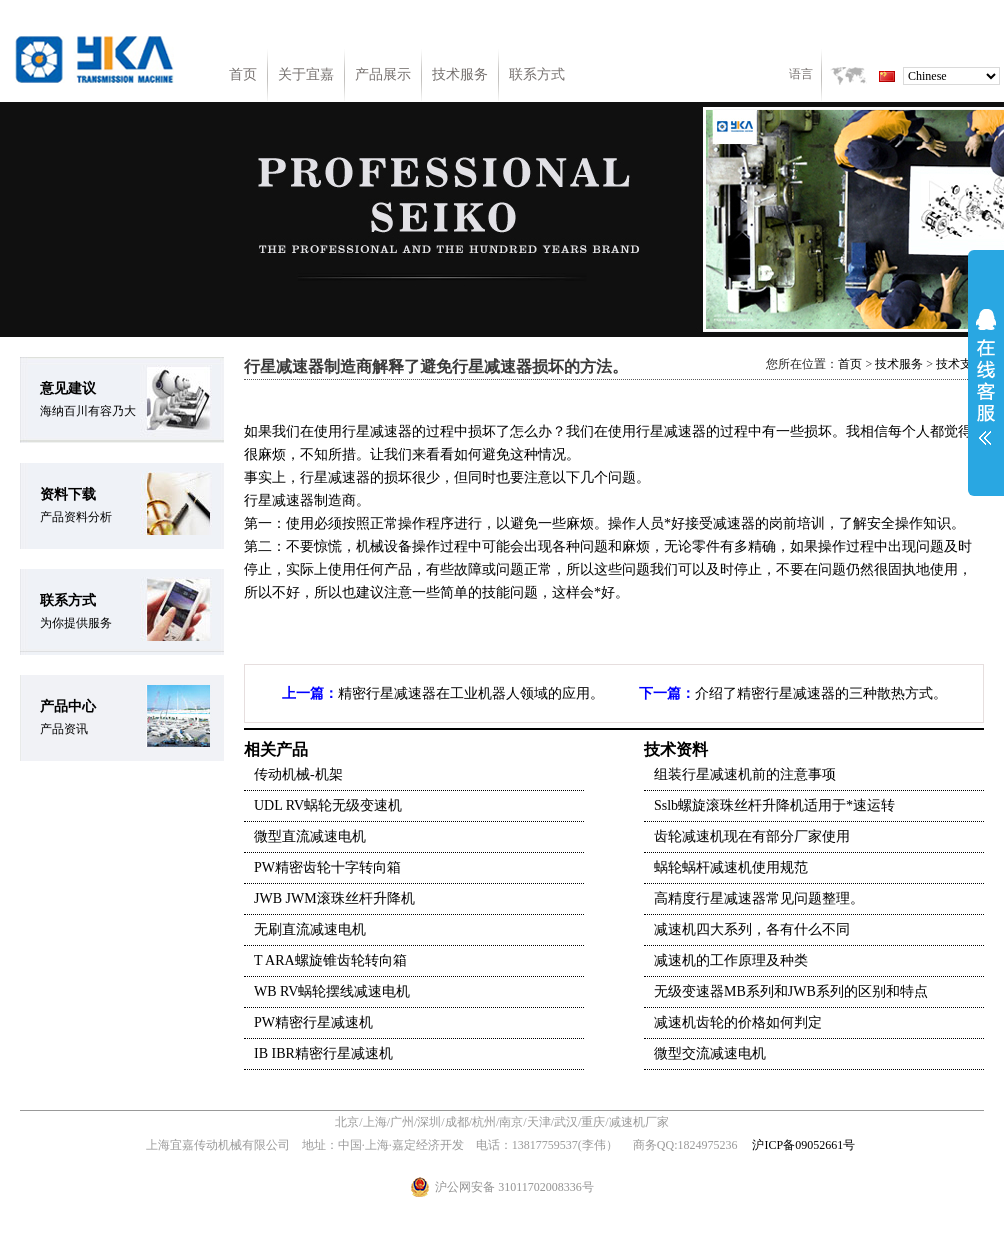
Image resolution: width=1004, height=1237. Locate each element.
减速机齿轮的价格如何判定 (738, 1022)
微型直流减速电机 (310, 836)
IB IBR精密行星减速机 (323, 1053)
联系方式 (537, 74)
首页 (243, 74)
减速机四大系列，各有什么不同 (752, 929)
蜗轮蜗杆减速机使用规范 (731, 867)
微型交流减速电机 (710, 1053)
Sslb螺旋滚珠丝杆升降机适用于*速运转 (774, 805)
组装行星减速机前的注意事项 (745, 774)
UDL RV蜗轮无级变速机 (328, 805)
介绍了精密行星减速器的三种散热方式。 (821, 693)
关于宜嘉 (306, 74)
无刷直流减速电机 (310, 929)
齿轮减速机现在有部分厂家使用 (752, 836)
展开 (986, 377)
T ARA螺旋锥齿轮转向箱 (330, 960)
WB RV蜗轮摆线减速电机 (332, 991)
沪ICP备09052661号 (803, 1145)
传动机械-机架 (298, 774)
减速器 (391, 431)
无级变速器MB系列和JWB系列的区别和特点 (791, 991)
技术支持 (960, 364)
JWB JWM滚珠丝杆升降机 (334, 898)
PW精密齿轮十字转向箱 (327, 867)
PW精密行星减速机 (313, 1022)
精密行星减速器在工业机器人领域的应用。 (471, 693)
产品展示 (383, 74)
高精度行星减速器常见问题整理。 (759, 898)
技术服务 (460, 74)
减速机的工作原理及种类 (731, 960)
